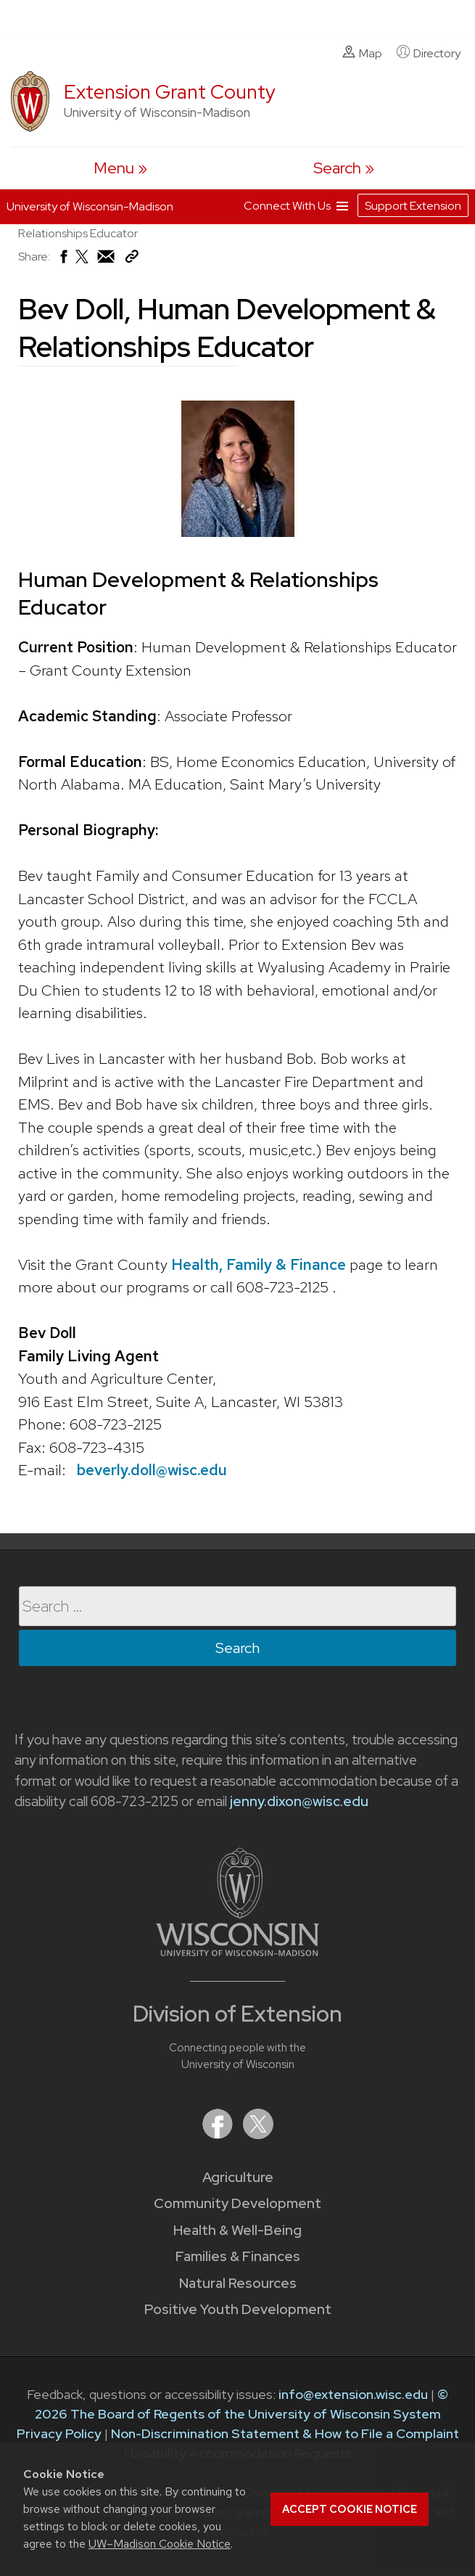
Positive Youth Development (237, 2309)
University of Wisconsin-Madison (90, 206)
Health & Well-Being (237, 2230)
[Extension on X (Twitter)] (258, 2134)
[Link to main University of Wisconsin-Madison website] (237, 1952)
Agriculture (237, 2177)
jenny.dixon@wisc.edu (299, 1801)
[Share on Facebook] (62, 260)
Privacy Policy (59, 2433)
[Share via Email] (106, 260)
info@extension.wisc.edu (353, 2394)
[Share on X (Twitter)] (82, 262)
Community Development (237, 2203)
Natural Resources (238, 2283)
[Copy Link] (131, 259)
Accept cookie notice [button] (349, 2509)
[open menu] (120, 168)
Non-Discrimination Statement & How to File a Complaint (285, 2433)
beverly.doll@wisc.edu (152, 1470)
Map (362, 53)
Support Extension (413, 205)
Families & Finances (237, 2256)
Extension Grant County (170, 91)
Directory (428, 53)
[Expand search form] (343, 168)
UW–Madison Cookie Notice (159, 2543)
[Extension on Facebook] (219, 2134)
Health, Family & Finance (258, 1264)
